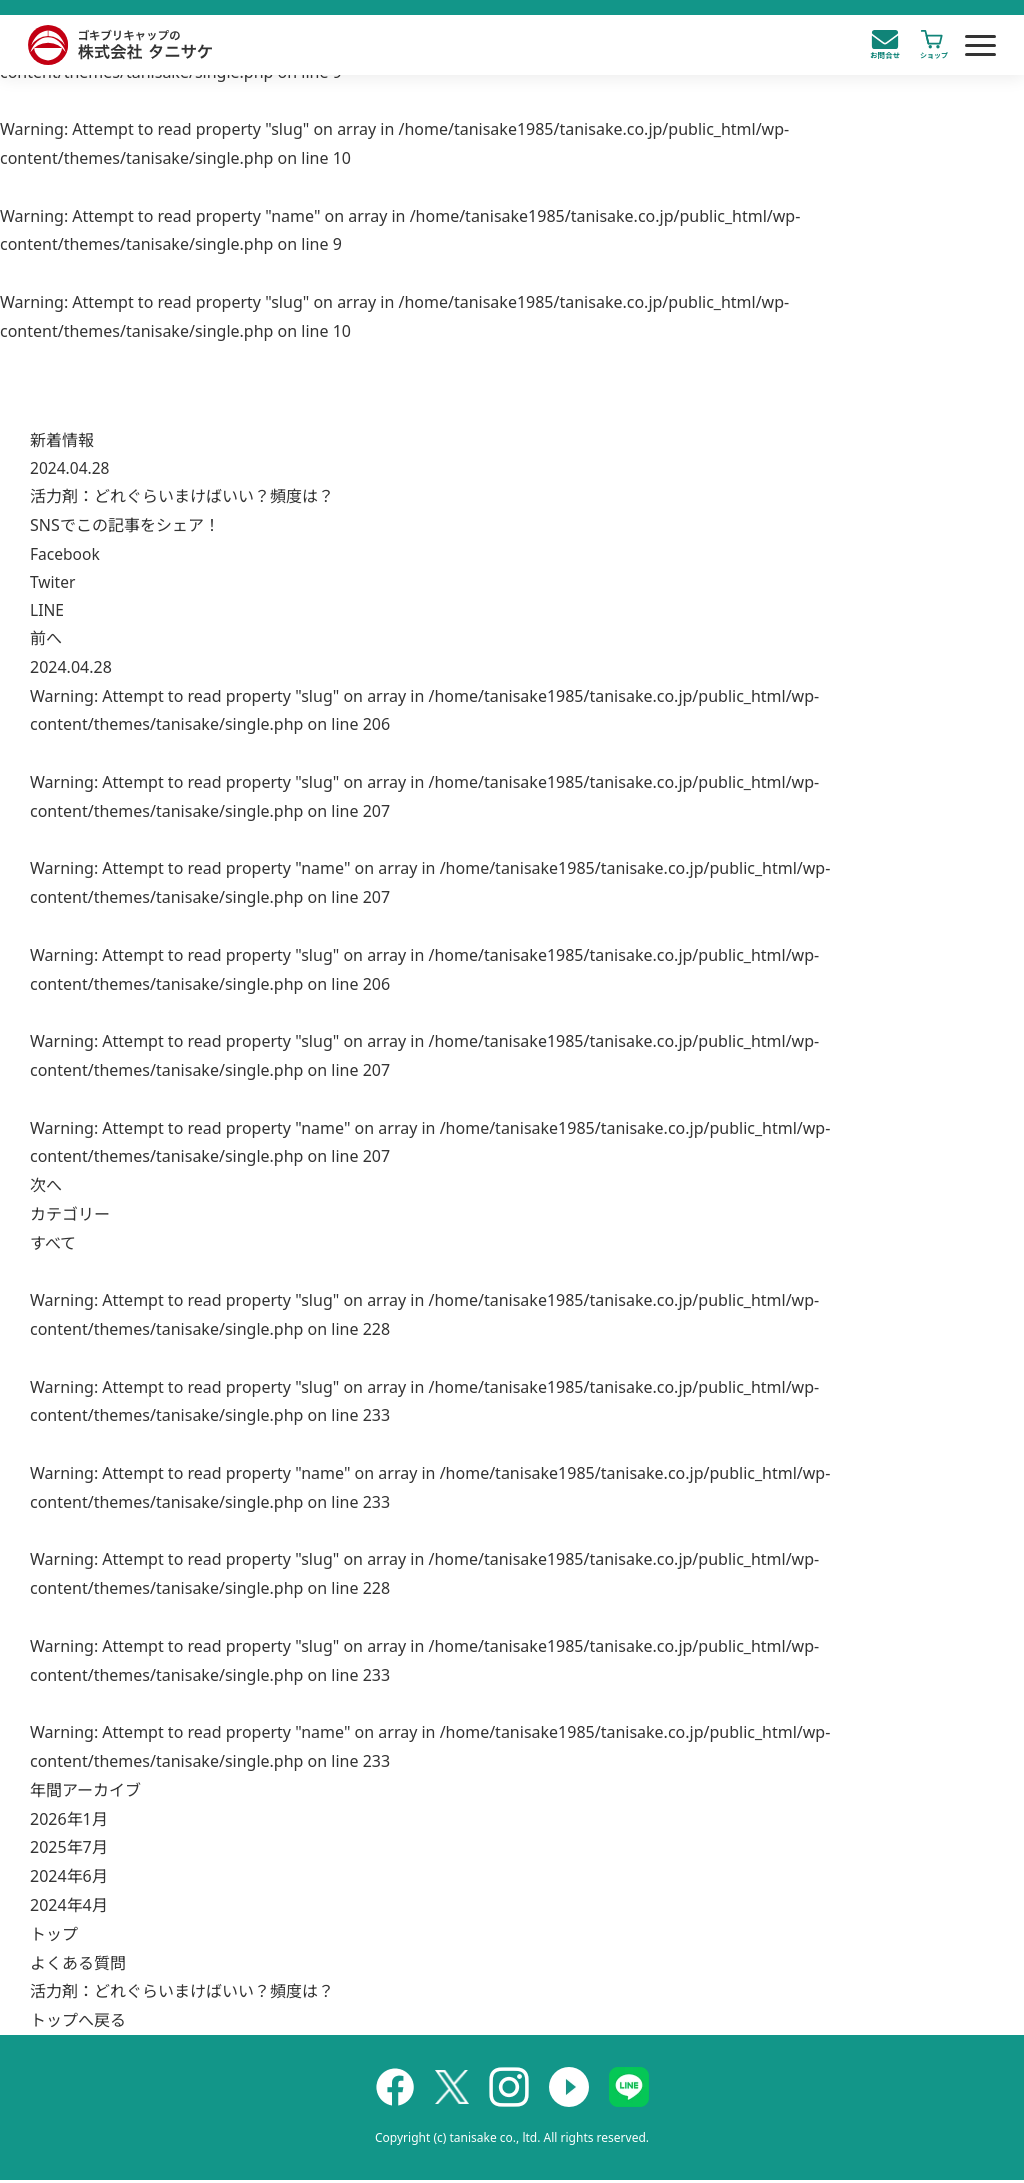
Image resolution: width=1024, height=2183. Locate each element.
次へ (46, 1188)
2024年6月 (69, 1879)
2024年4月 (69, 1908)
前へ (46, 641)
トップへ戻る (78, 2023)
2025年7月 (69, 1851)
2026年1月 (69, 1822)
